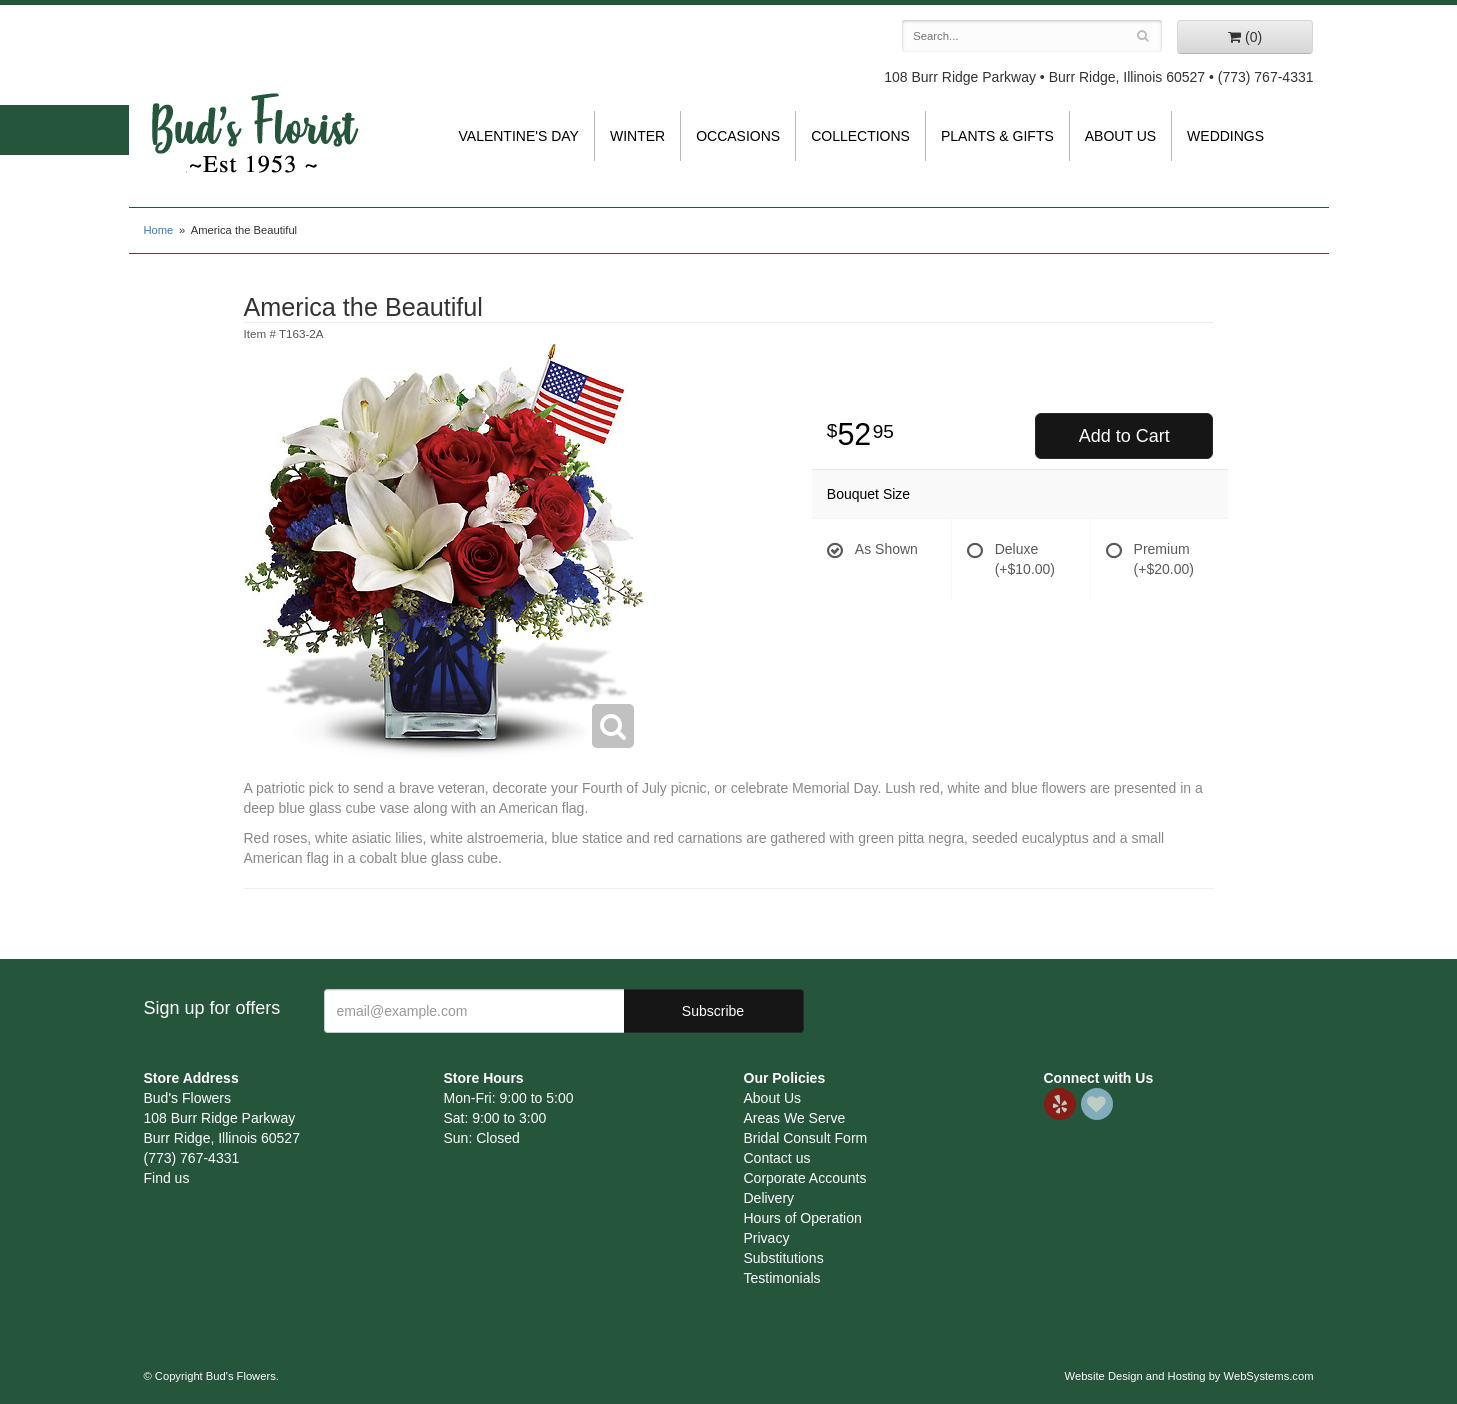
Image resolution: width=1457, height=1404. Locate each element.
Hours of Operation (803, 1218)
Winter (637, 136)
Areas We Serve (795, 1118)
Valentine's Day (519, 136)
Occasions (738, 136)
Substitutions (784, 1258)
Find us (167, 1178)
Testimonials (782, 1278)
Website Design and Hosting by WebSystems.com (1189, 1376)
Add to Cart (1124, 436)
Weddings (1225, 136)
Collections (860, 136)
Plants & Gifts (997, 136)
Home (159, 230)
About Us (1120, 136)
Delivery (769, 1198)
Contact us (777, 1158)
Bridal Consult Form (806, 1138)
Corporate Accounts (805, 1178)
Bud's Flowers (254, 109)
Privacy (767, 1238)
